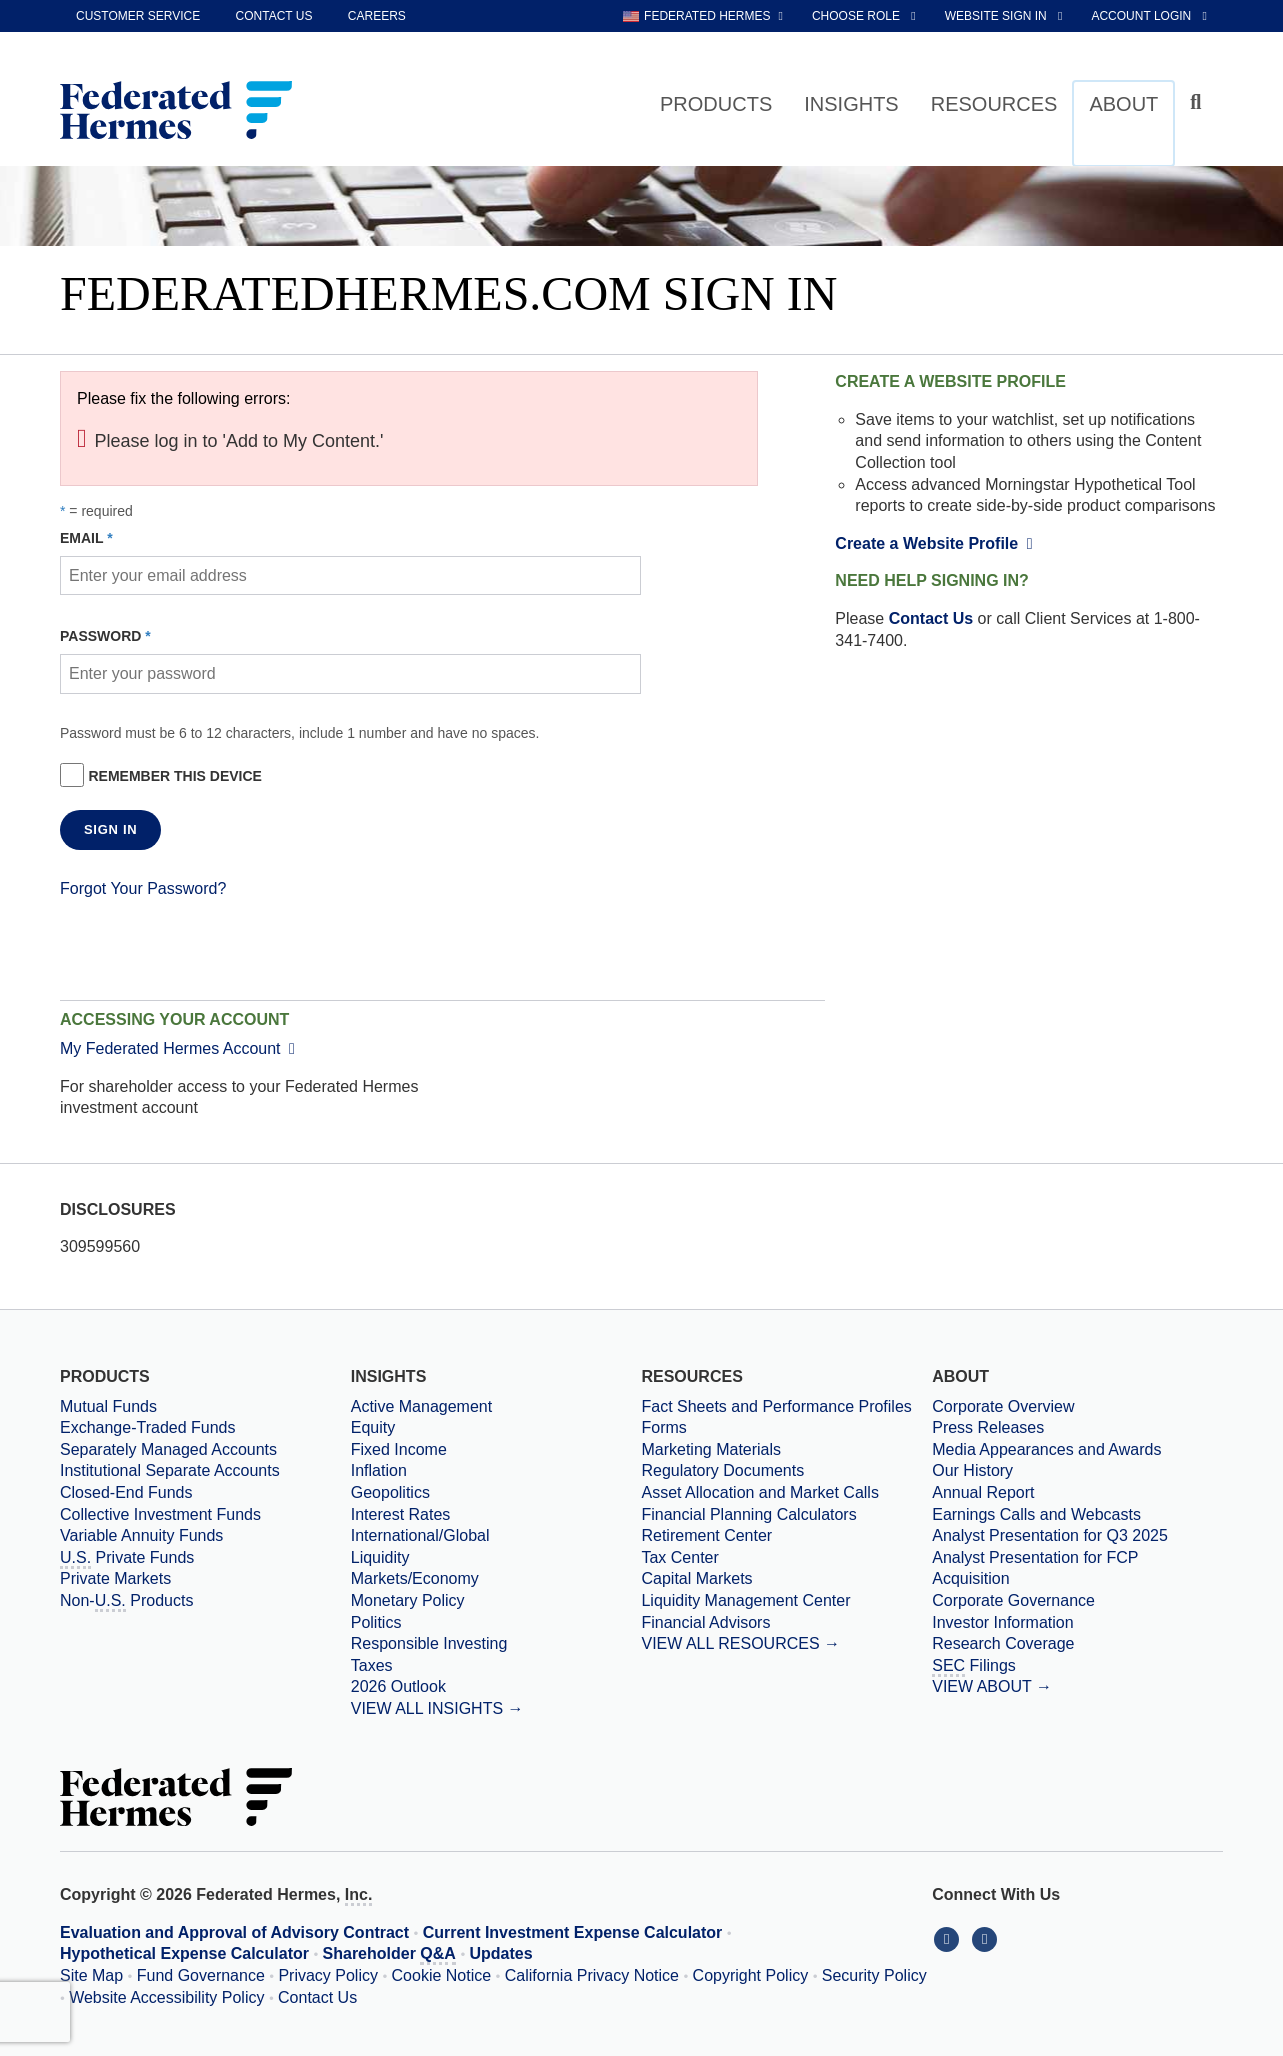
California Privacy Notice (592, 1975)
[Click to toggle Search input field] (1198, 102)
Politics (376, 1622)
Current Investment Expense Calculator (573, 1932)
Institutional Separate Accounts (170, 1470)
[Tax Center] (786, 1558)
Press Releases (988, 1427)
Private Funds (127, 1559)
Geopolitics (390, 1492)
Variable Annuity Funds (141, 1535)
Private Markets (115, 1578)
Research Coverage (1003, 1643)
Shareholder (389, 1955)
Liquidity (380, 1557)
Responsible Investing (429, 1643)
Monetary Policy (408, 1600)
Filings (974, 1667)
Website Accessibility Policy (166, 1997)
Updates (501, 1953)
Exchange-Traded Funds (148, 1427)
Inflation (379, 1470)
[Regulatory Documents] (786, 1471)
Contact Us (931, 618)
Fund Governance (201, 1975)
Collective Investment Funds (160, 1514)
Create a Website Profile (937, 543)
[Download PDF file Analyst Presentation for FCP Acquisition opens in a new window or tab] (1077, 1568)
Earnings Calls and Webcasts (1036, 1514)
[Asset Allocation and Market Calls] (786, 1493)
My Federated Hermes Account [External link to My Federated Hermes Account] (181, 1048)
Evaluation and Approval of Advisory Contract (234, 1932)
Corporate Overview (1003, 1406)
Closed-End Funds (126, 1492)
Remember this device (174, 776)
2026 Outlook (398, 1686)
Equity (373, 1427)
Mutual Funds (108, 1406)
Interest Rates (401, 1514)
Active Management (421, 1406)
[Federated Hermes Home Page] (176, 112)
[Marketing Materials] (786, 1450)
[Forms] (786, 1428)
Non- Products (126, 1602)
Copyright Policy (751, 1975)
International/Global (420, 1535)
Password (100, 636)
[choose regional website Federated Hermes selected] (703, 16)
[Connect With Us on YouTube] (986, 1938)
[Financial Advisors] (786, 1623)
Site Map (91, 1975)
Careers (377, 16)
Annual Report (983, 1492)
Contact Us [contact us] (274, 16)
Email (81, 538)
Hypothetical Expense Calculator (184, 1953)
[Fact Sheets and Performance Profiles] (786, 1407)
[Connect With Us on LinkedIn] (951, 1938)
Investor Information (1002, 1622)
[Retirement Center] (786, 1536)
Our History (972, 1470)
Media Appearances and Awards (1046, 1449)
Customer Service (138, 16)
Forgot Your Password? (143, 888)
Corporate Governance (1013, 1600)
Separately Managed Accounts (168, 1449)
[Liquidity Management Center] (786, 1601)
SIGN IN (110, 829)
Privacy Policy (328, 1975)
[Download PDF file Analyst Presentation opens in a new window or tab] (1077, 1536)
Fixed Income (399, 1449)
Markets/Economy (415, 1578)
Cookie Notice (442, 1975)
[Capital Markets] (786, 1579)
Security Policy (874, 1975)
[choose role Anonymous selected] (865, 16)
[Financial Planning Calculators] (786, 1515)
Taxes (372, 1665)
